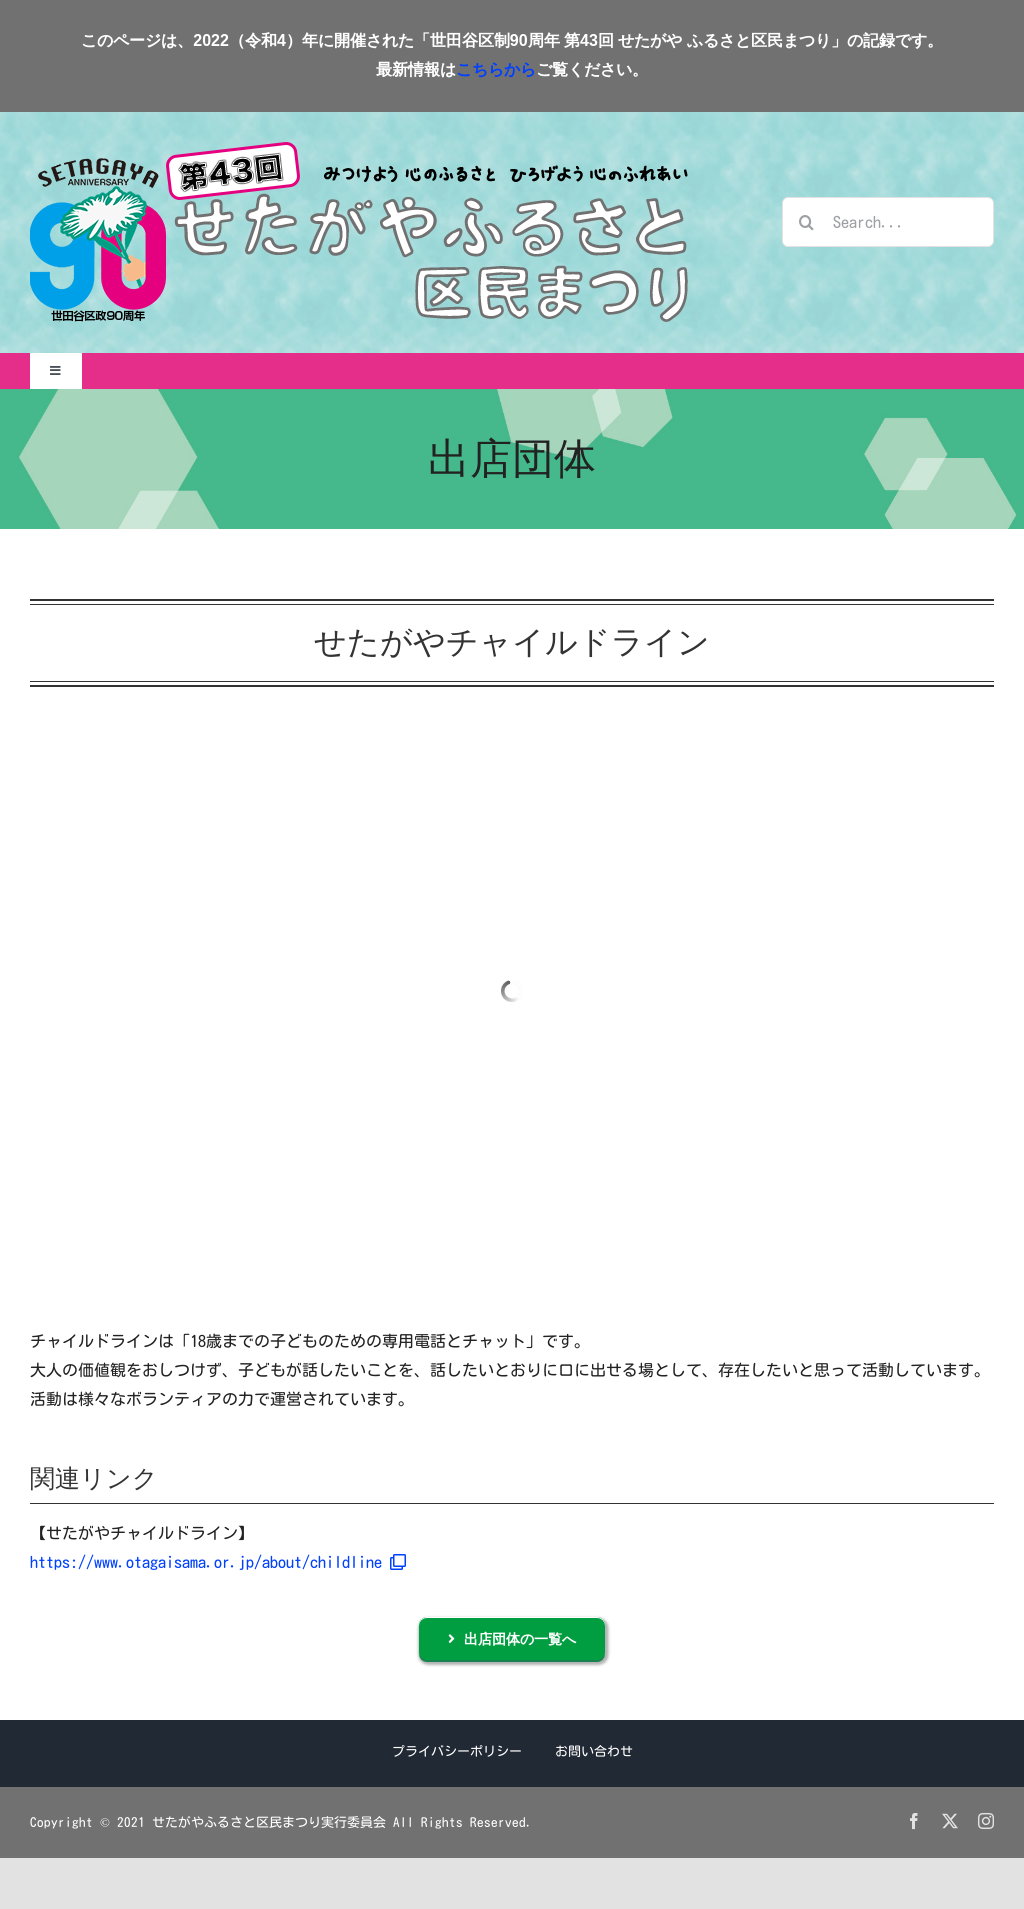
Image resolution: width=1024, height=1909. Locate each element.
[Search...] (888, 222)
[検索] (807, 222)
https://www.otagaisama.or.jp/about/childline (218, 1562)
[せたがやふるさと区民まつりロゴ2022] (359, 150)
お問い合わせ (594, 1751)
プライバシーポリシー (457, 1751)
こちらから (496, 69)
